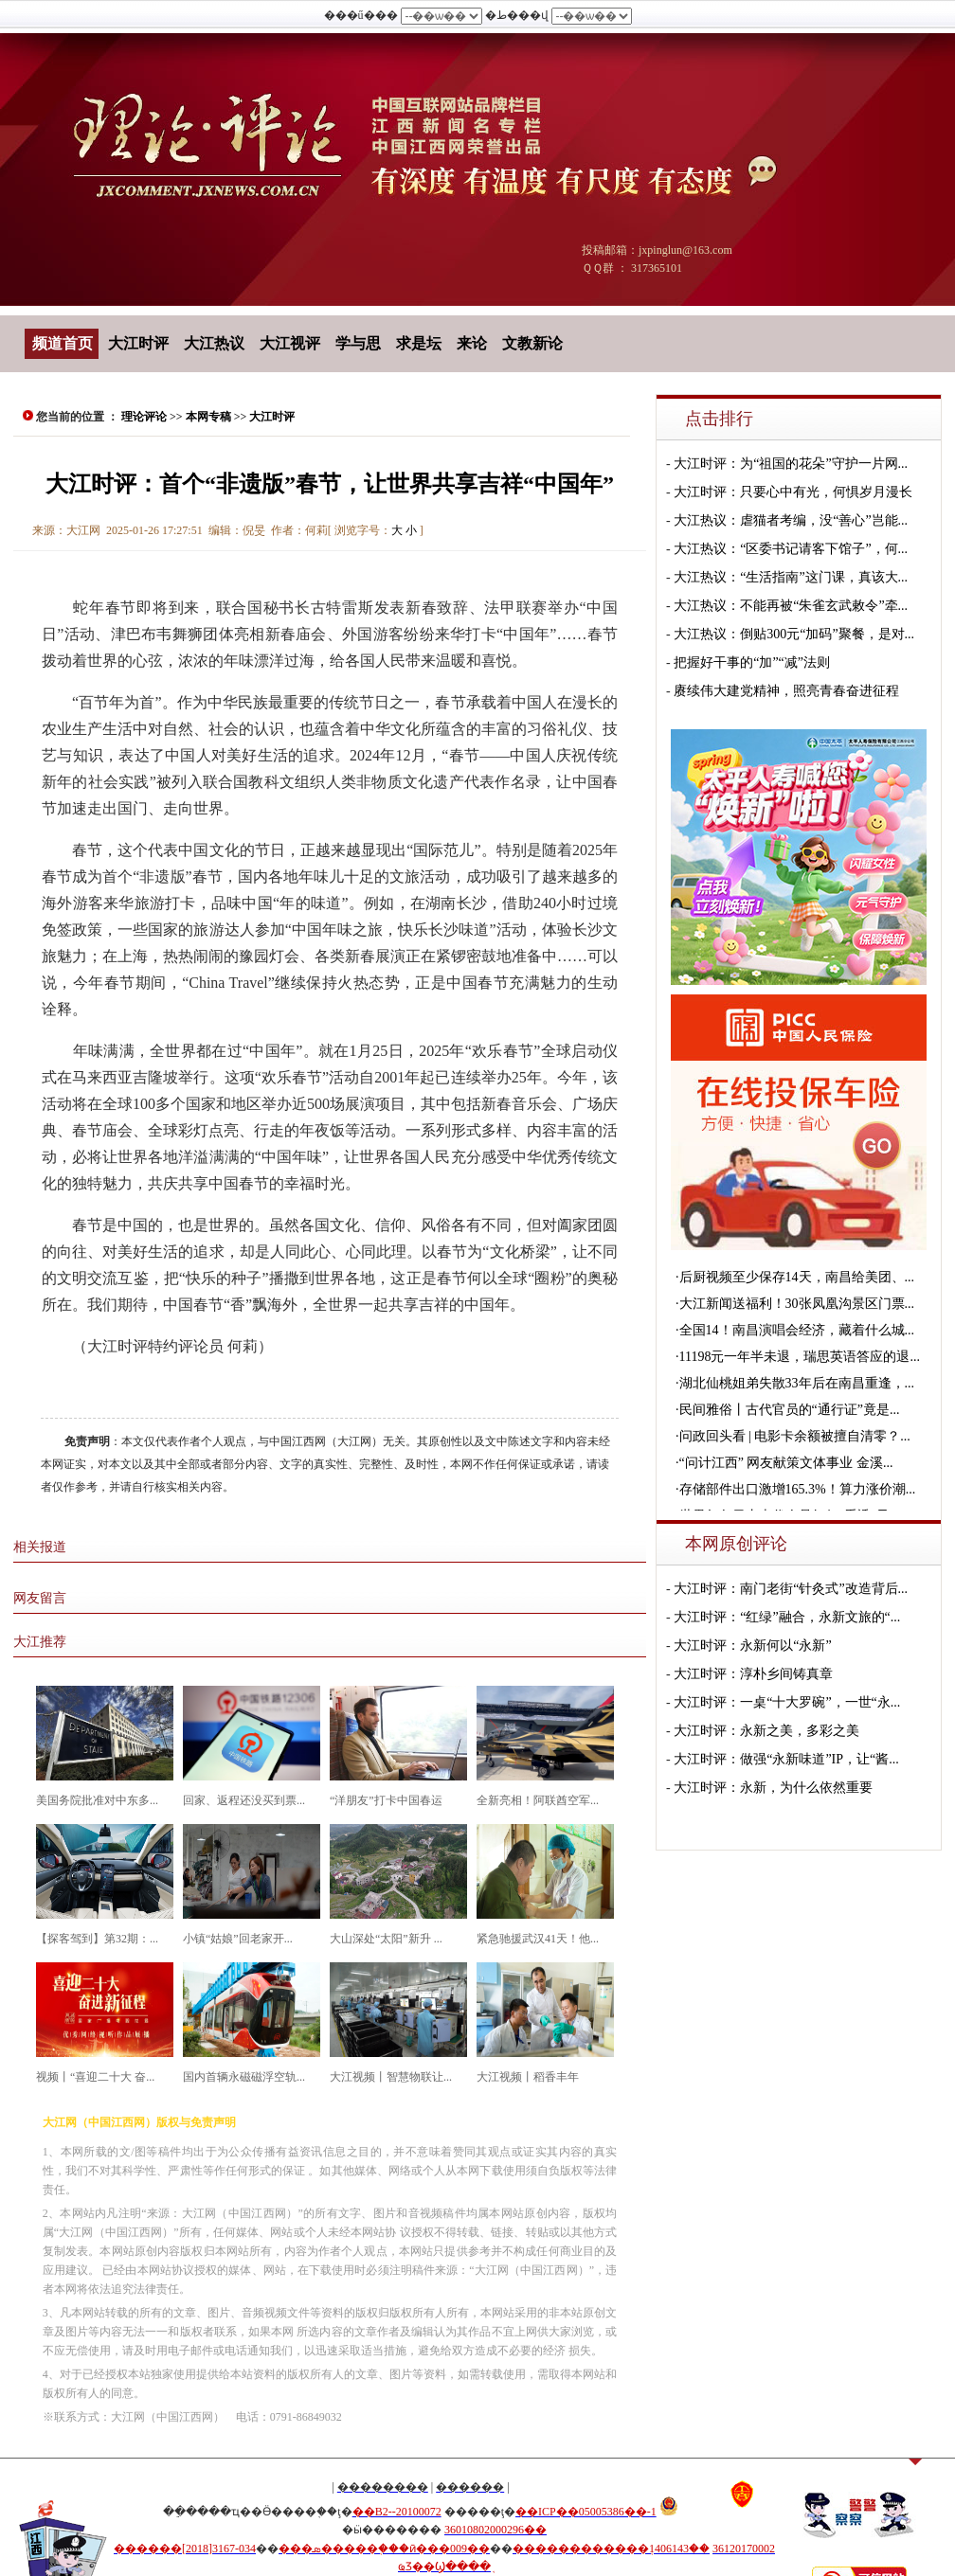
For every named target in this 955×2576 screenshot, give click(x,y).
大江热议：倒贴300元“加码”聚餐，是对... (794, 634)
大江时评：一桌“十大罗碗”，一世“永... (787, 1702)
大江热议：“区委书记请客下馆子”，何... (791, 549)
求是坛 (418, 343)
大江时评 (138, 343)
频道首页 (62, 343)
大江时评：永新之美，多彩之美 (766, 1731)
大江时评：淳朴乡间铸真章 (753, 1674)
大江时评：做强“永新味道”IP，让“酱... (786, 1759)
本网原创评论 (736, 1543)
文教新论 (532, 343)
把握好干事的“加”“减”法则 (752, 662)
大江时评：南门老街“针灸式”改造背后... (791, 1589)
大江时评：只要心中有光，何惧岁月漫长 (793, 492)
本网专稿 (208, 416)
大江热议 (214, 343)
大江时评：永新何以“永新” (752, 1645)
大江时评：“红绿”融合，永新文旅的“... (787, 1617)
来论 (472, 343)
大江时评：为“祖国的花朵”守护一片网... (791, 463)
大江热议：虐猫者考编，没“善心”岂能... (791, 520)
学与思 (358, 343)
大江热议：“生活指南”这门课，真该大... (791, 577)
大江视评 (290, 343)
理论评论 (144, 416)
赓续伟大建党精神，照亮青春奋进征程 (786, 691)
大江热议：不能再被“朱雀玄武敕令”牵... (791, 606)
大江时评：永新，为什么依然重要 (773, 1787)
